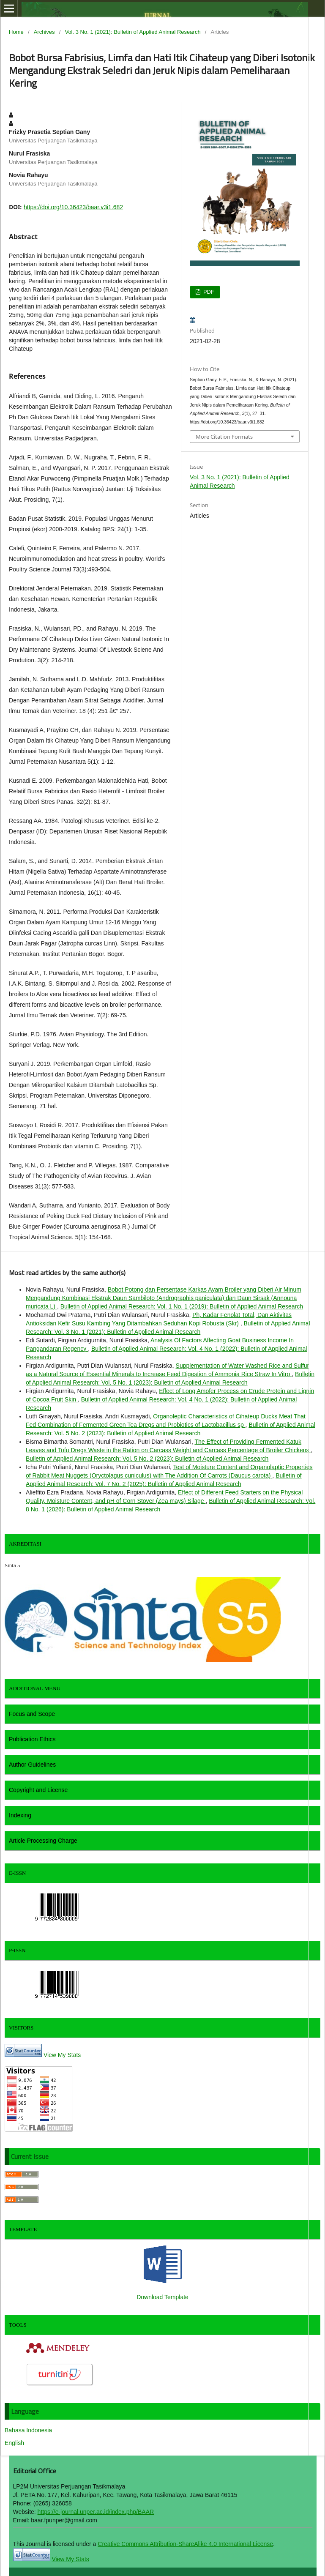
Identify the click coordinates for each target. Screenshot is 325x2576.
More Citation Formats (224, 436)
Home (16, 32)
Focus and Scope (32, 1713)
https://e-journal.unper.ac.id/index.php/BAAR (96, 2511)
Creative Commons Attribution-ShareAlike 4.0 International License (185, 2543)
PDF (208, 292)
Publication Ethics (32, 1739)
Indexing (20, 1815)
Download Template (162, 2297)
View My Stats (62, 2055)
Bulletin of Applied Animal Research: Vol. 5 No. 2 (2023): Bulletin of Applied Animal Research (147, 1458)
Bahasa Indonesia (28, 2430)
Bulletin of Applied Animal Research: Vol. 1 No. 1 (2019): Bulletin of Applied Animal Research (181, 1306)
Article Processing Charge (43, 1840)
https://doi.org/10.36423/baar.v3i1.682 (73, 207)
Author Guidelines (32, 1764)
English (14, 2442)
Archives (44, 32)
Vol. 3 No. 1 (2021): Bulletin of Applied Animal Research (132, 32)
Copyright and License (38, 1790)
